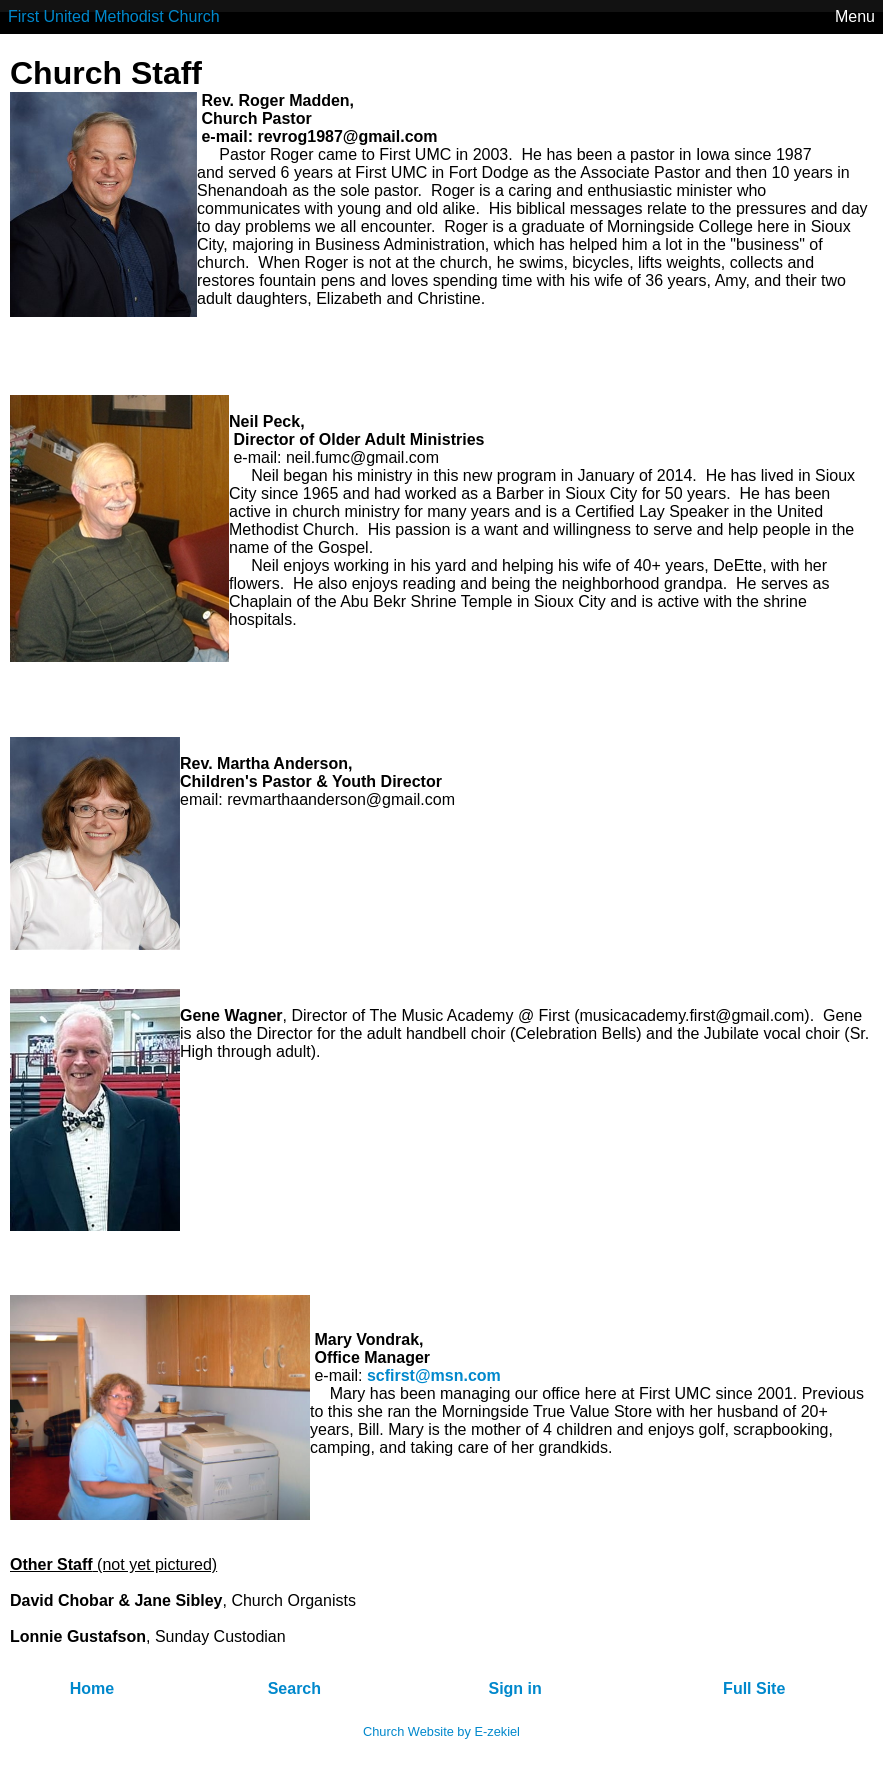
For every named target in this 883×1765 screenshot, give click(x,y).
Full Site (754, 1688)
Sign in (514, 1688)
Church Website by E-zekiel (441, 1731)
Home (92, 1688)
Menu (855, 16)
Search (294, 1688)
